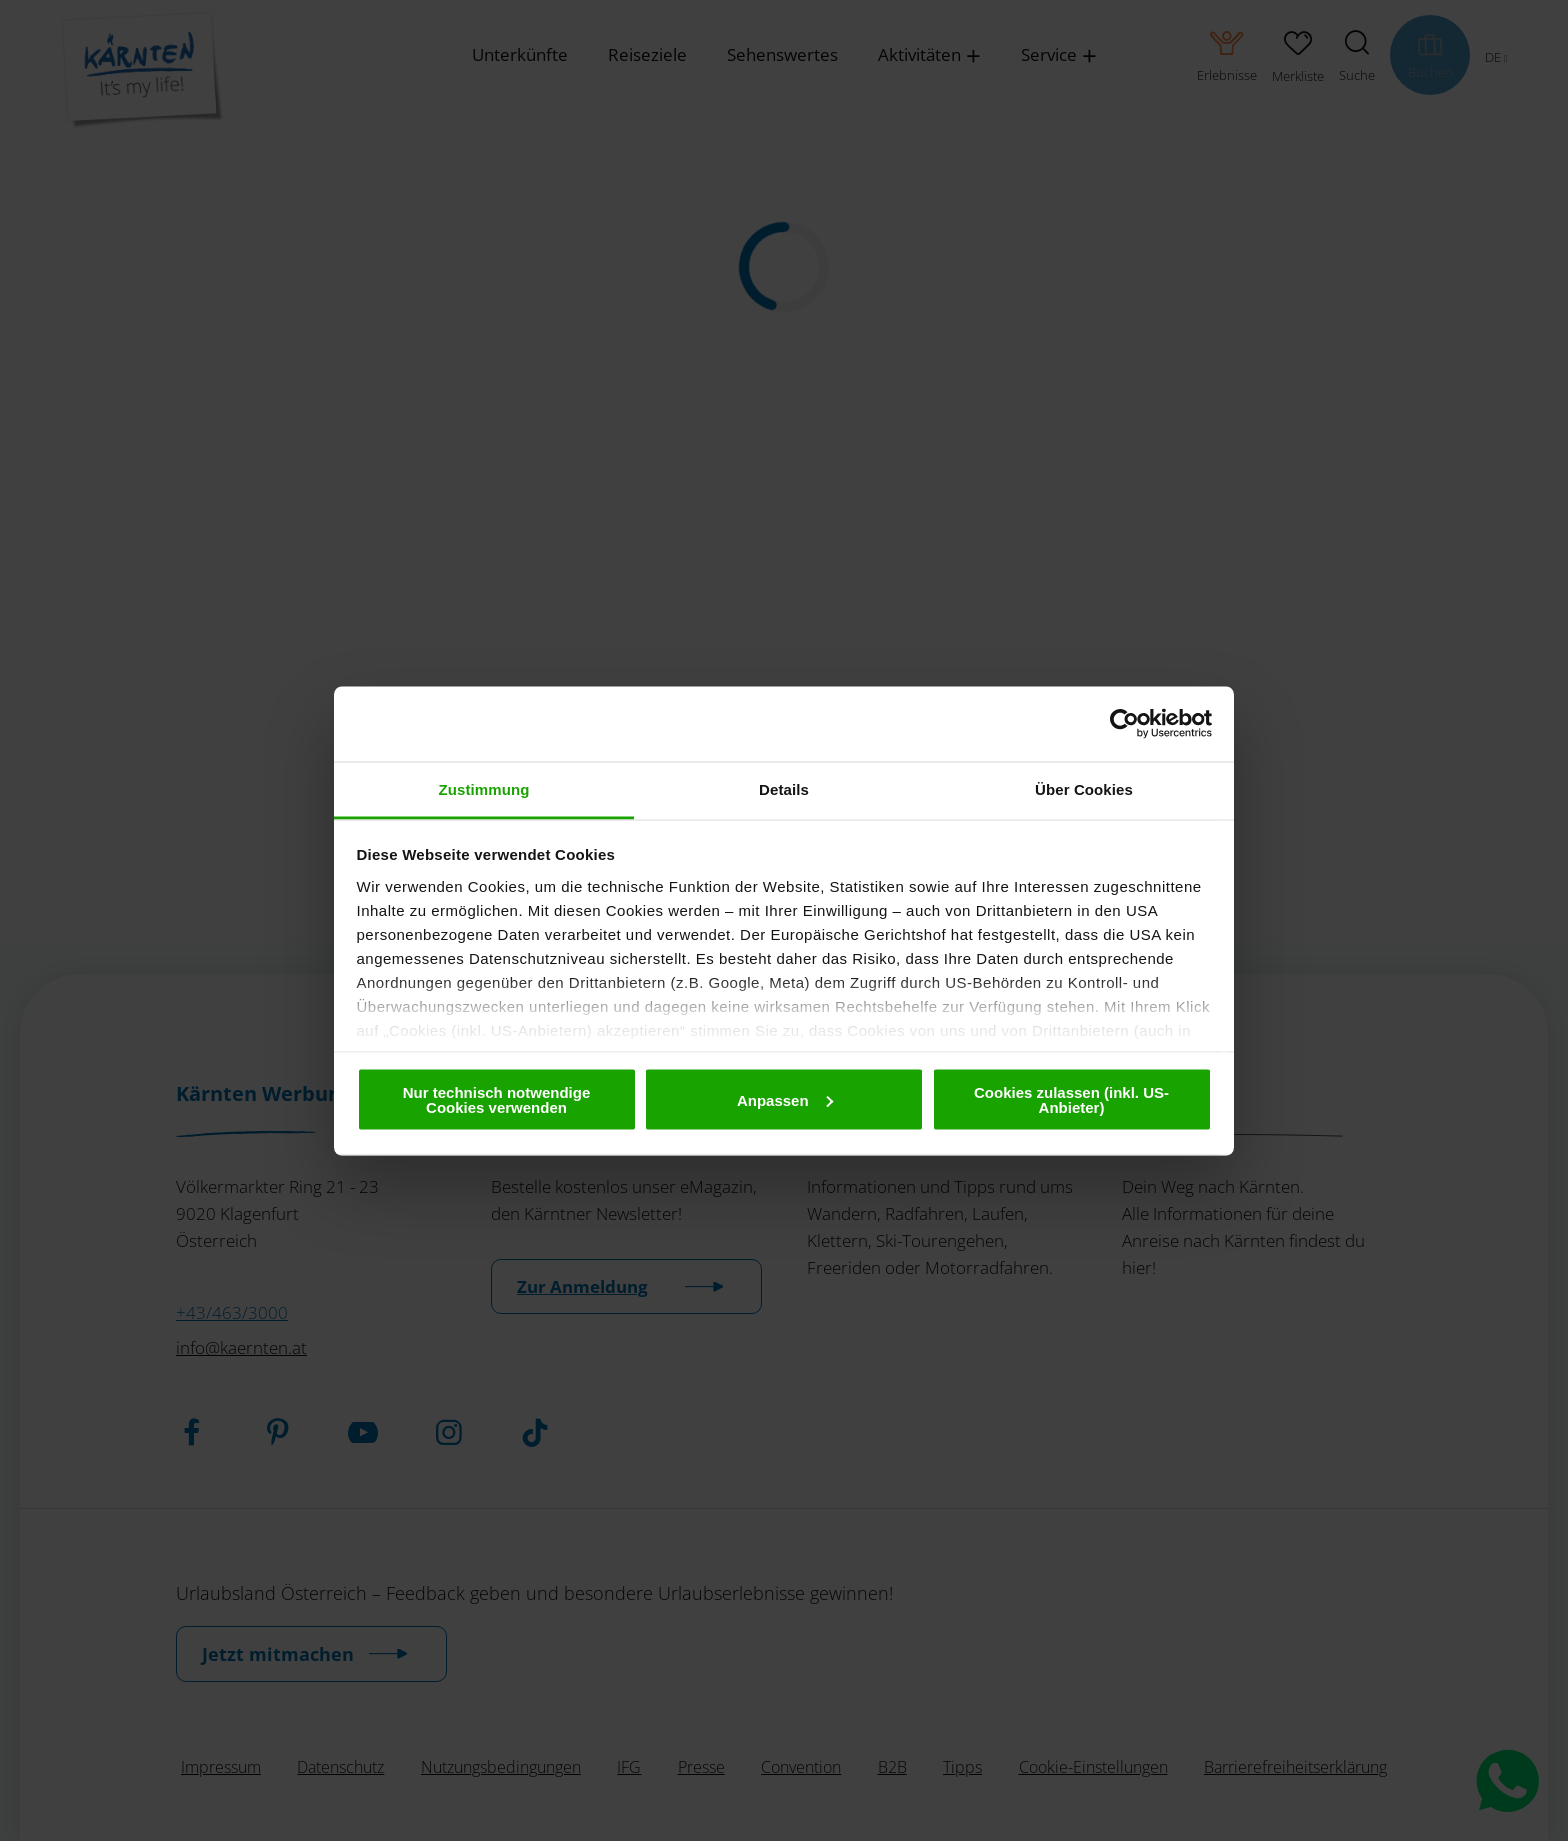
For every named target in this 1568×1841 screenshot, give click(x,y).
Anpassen (785, 1099)
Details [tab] (784, 788)
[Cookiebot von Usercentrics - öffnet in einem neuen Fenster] (1124, 724)
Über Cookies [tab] (1084, 788)
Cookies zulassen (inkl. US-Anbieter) (1071, 1100)
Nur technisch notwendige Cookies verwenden (497, 1100)
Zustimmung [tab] (484, 788)
